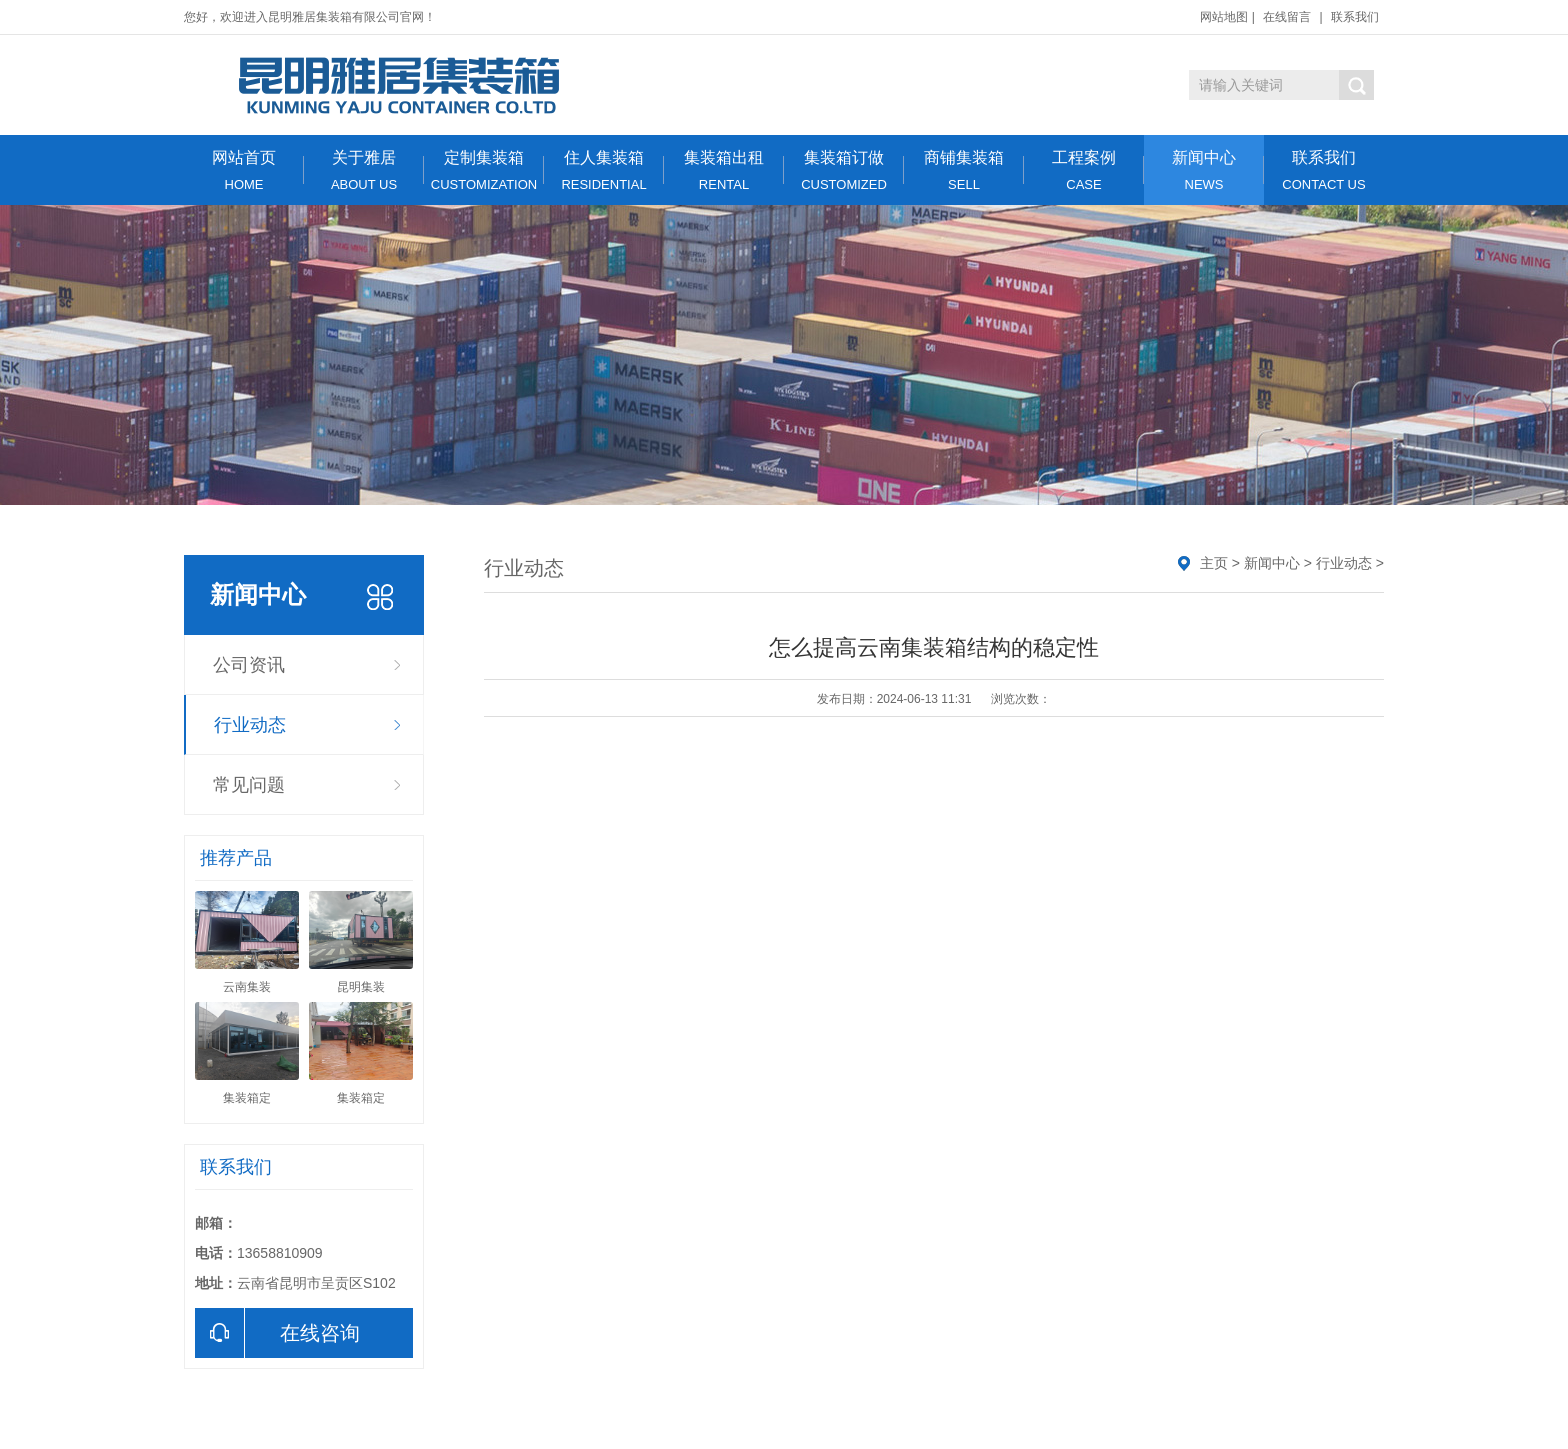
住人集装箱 (604, 170)
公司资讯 (249, 665)
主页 (1214, 563)
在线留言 (1287, 17)
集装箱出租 (724, 170)
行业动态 (250, 725)
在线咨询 (277, 1333)
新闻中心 (1204, 170)
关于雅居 (364, 170)
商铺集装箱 (964, 170)
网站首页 (244, 170)
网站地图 (1224, 17)
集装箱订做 (844, 170)
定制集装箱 (484, 170)
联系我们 (1355, 17)
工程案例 (1084, 170)
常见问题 (249, 785)
